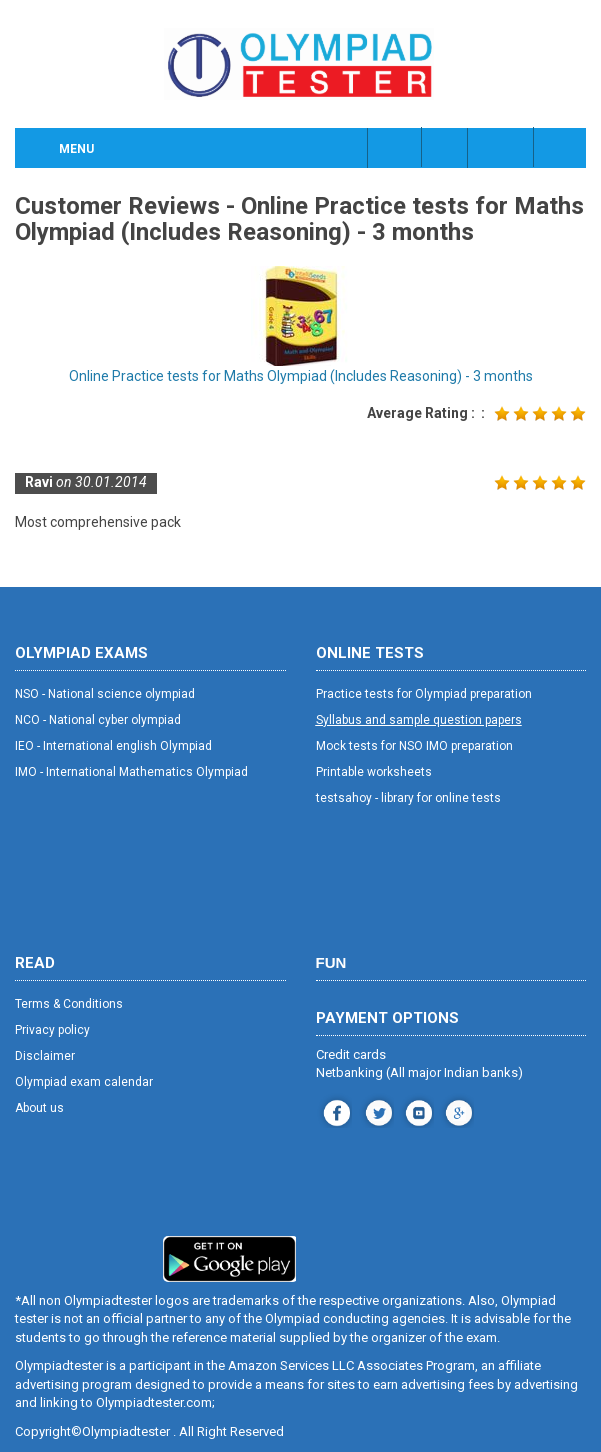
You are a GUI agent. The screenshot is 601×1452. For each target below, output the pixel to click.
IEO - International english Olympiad (113, 746)
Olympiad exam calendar (84, 1082)
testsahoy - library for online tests (408, 798)
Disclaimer (45, 1056)
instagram (376, 1110)
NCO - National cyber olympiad (98, 720)
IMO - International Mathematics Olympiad (131, 772)
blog (456, 1110)
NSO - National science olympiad (105, 694)
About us (39, 1108)
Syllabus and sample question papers (419, 720)
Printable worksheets (374, 772)
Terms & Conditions (69, 1004)
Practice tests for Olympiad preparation (424, 694)
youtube (416, 1110)
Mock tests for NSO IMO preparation (414, 746)
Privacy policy (52, 1030)
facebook (334, 1110)
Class (446, 147)
